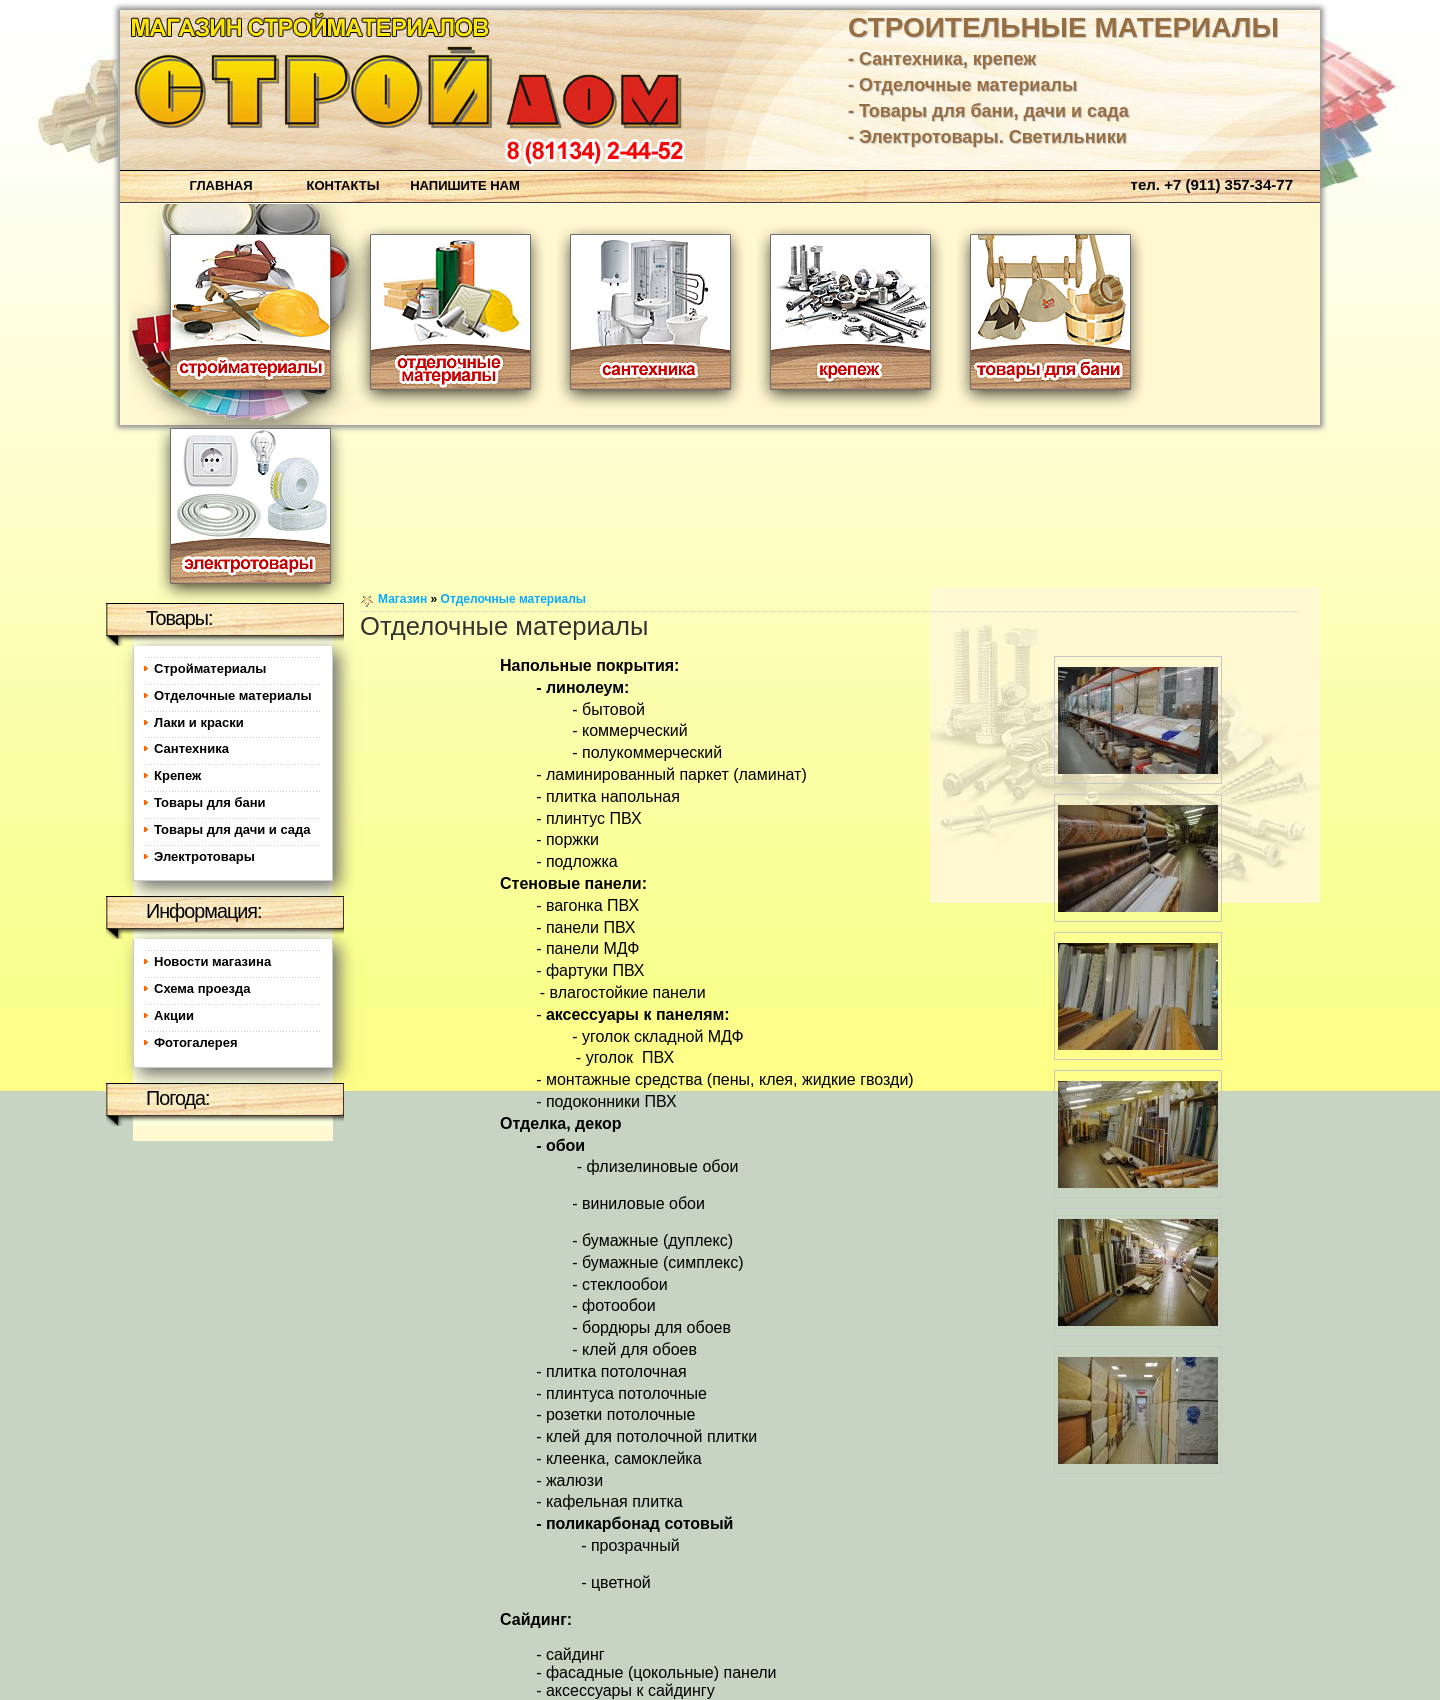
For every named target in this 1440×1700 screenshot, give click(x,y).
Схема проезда (202, 988)
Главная (220, 185)
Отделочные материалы (514, 599)
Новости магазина (212, 961)
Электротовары (204, 856)
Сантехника (191, 748)
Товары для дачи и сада (232, 829)
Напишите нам (465, 185)
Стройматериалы (210, 668)
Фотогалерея (196, 1042)
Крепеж (177, 775)
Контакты (343, 185)
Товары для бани (210, 802)
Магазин (402, 599)
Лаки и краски (199, 722)
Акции (174, 1015)
